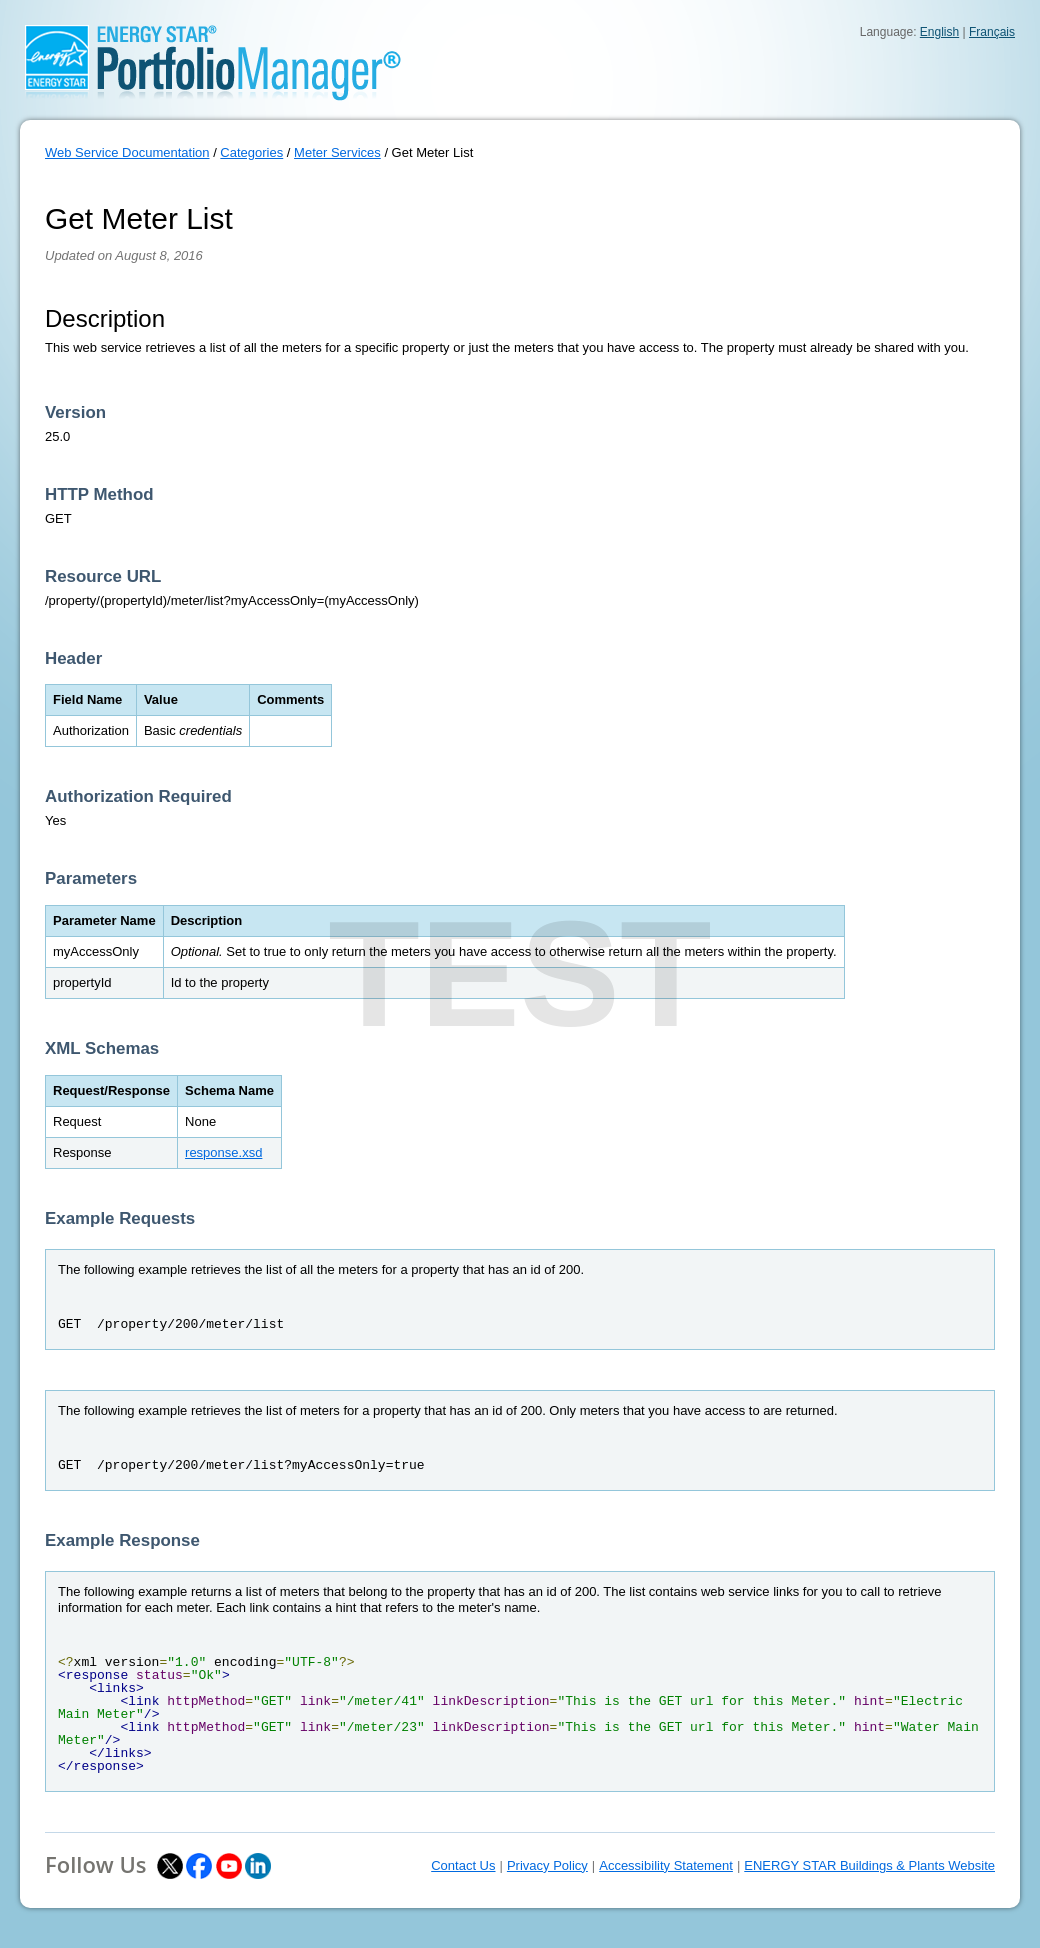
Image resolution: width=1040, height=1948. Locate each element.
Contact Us (463, 1865)
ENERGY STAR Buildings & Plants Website (869, 1865)
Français (992, 32)
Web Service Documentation (127, 152)
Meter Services (337, 152)
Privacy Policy (547, 1865)
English (939, 32)
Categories (251, 152)
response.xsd (223, 1152)
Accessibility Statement (666, 1865)
